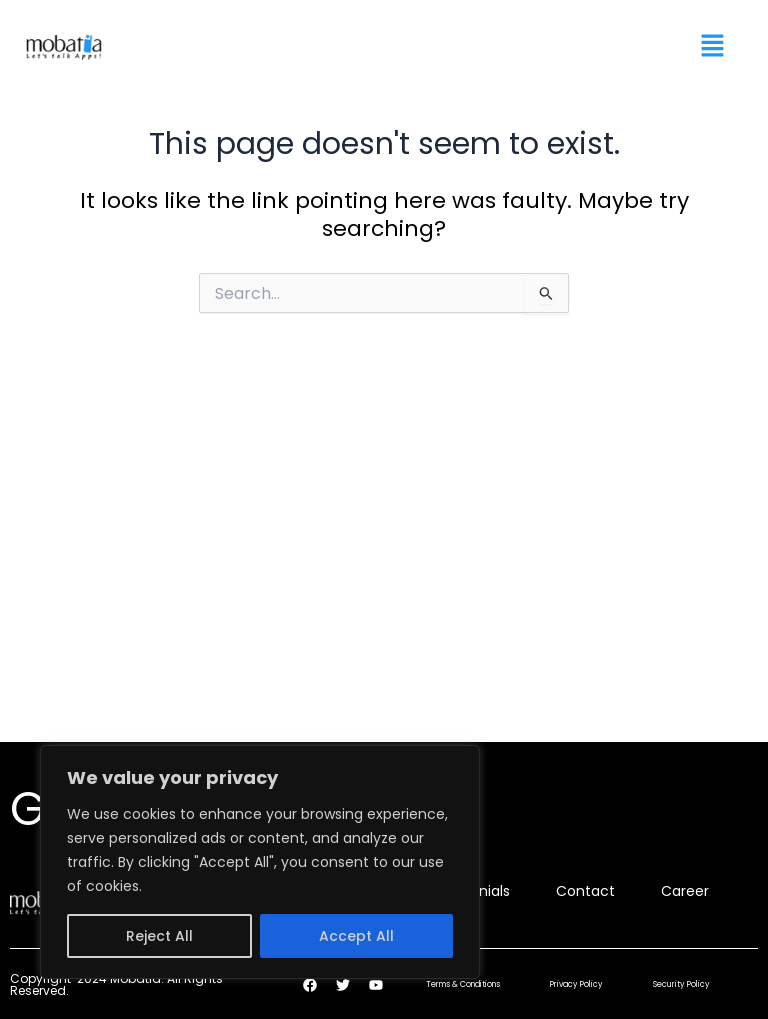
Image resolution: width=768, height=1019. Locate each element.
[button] (713, 47)
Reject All (159, 936)
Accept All (356, 936)
